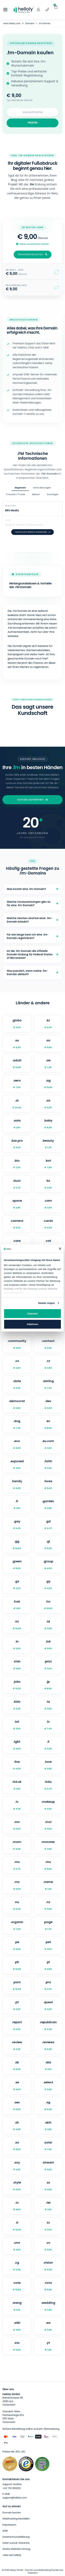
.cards (48, 1224)
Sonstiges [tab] (52, 494)
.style (17, 2185)
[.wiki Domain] (17, 2326)
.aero (17, 1083)
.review (17, 2045)
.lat (17, 1724)
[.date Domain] (17, 1384)
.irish (17, 1664)
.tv (48, 2225)
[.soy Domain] (17, 2165)
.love (48, 1765)
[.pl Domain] (48, 1965)
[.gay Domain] (17, 1524)
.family (17, 1484)
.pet (48, 1945)
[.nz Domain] (48, 1905)
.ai (17, 1103)
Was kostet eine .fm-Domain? (32, 889)
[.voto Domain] (48, 2286)
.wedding (48, 2306)
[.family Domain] (17, 1484)
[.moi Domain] (48, 1825)
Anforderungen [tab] (42, 487)
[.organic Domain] (17, 1925)
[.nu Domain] (17, 1905)
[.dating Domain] (48, 1384)
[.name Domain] (48, 1885)
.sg (48, 2105)
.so (17, 2145)
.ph (17, 1965)
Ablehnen (32, 1324)
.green (17, 1564)
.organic (17, 1925)
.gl (48, 1544)
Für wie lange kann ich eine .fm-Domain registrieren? (32, 936)
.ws (48, 2326)
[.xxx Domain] (17, 2346)
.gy (48, 1584)
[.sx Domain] (48, 2185)
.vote (17, 2286)
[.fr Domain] (17, 1504)
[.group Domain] (48, 1564)
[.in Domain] (17, 1644)
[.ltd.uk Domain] (17, 1785)
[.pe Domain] (17, 1945)
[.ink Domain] (48, 1644)
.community (17, 1344)
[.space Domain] (17, 1203)
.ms (17, 1865)
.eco (17, 1444)
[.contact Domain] (48, 1344)
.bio (17, 1163)
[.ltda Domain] (48, 1785)
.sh (17, 2125)
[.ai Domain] (17, 1103)
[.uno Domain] (17, 2245)
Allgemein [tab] (20, 487)
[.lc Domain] (48, 1724)
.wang (17, 2306)
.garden (48, 1504)
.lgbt (17, 1744)
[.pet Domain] (48, 1945)
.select (48, 2085)
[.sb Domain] (17, 2065)
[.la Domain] (48, 1704)
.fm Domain (44, 23)
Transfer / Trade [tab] (15, 494)
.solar (48, 2145)
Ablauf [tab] (36, 494)
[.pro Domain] (48, 1985)
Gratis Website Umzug (16, 2549)
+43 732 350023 (11, 2488)
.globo (17, 1023)
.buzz (17, 1183)
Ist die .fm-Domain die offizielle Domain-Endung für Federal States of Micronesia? (32, 954)
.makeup (48, 1805)
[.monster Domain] (48, 1845)
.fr (17, 1504)
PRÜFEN (32, 123)
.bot (48, 1163)
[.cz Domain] (48, 1364)
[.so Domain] (17, 2145)
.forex (48, 1484)
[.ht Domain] (17, 1624)
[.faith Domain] (48, 1464)
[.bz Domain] (48, 1183)
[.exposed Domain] (17, 1464)
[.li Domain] (48, 1744)
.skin (48, 2125)
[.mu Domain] (48, 1865)
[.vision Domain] (48, 2265)
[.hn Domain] (48, 1604)
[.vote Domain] (17, 2286)
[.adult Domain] (17, 1063)
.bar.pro (17, 1143)
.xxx (17, 2346)
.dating (48, 1384)
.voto (48, 2286)
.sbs (48, 2065)
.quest (48, 2005)
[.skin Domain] (48, 2125)
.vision (48, 2265)
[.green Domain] (17, 1564)
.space (17, 1203)
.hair (17, 1604)
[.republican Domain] (48, 2025)
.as (48, 1103)
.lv (17, 1805)
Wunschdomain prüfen (32, 254)
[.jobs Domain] (17, 1684)
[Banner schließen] (60, 1249)
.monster (48, 1845)
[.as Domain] (48, 1103)
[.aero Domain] (17, 1083)
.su (17, 1043)
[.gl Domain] (48, 1544)
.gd (48, 1524)
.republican (48, 2025)
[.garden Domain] (48, 1504)
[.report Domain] (17, 2025)
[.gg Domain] (17, 1544)
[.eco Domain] (17, 1444)
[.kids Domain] (17, 1704)
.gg (17, 1544)
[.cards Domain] (48, 1224)
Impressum (9, 2524)
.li (48, 1744)
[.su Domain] (17, 1043)
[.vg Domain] (17, 2265)
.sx (48, 2185)
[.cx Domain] (17, 1364)
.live (17, 1765)
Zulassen (32, 1313)
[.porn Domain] (17, 1985)
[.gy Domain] (48, 1584)
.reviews (48, 2045)
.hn (48, 1604)
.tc (17, 2205)
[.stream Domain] (48, 2165)
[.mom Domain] (17, 1845)
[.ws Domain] (48, 2326)
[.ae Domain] (48, 1063)
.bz (48, 1183)
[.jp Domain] (48, 1684)
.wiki (17, 2326)
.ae (48, 1063)
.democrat (17, 1404)
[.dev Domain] (48, 1404)
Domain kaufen (11, 2512)
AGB (5, 2530)
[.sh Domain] (17, 2125)
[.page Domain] (48, 1925)
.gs (17, 1584)
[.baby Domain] (48, 1123)
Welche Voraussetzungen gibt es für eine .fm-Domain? (32, 903)
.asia (17, 1123)
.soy (17, 2165)
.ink (48, 1644)
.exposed (17, 1464)
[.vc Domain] (48, 2245)
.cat (48, 1244)
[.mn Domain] (17, 1825)
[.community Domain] (17, 1344)
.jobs (17, 1684)
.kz (48, 1023)
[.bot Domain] (48, 1163)
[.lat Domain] (17, 1724)
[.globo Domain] (17, 1023)
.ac (48, 1043)
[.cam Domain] (48, 1203)
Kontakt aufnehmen (32, 799)
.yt (48, 2346)
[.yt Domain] (48, 2346)
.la (48, 1704)
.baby (48, 1123)
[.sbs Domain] (48, 2065)
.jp (48, 1684)
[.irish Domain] (17, 1664)
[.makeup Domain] (48, 1805)
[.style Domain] (17, 2185)
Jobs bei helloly (11, 2555)
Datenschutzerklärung (16, 2536)
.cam (48, 1203)
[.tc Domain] (17, 2205)
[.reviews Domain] (48, 2045)
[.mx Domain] (17, 1885)
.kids (17, 1704)
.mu (48, 1865)
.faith (48, 1464)
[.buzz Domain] (17, 1183)
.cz (48, 1364)
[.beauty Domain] (48, 1143)
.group (48, 1564)
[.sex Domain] (17, 2105)
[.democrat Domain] (17, 1404)
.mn (17, 1825)
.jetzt (48, 1664)
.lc (48, 1724)
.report (17, 2025)
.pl (48, 1965)
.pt (17, 2005)
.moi (48, 1825)
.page (48, 1925)
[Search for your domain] (32, 112)
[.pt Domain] (17, 2005)
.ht (17, 1624)
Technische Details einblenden (32, 532)
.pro (48, 1985)
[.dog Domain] (17, 1424)
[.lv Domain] (17, 1805)
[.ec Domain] (48, 1424)
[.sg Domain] (48, 2105)
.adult (17, 1063)
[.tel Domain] (48, 2205)
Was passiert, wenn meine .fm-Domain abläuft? (32, 972)
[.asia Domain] (17, 1123)
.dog (17, 1424)
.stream (48, 2165)
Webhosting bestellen (16, 2518)
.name (48, 1885)
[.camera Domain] (17, 1224)
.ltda (48, 1785)
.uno (17, 2245)
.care (17, 1244)
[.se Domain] (17, 2085)
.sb (17, 2065)
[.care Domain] (17, 1244)
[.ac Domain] (48, 1043)
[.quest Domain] (48, 2005)
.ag (48, 1083)
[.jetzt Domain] (48, 1664)
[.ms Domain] (17, 1865)
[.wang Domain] (17, 2306)
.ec (48, 1424)
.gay (17, 1524)
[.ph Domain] (17, 1965)
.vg (17, 2265)
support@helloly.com (14, 2497)
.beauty (48, 1143)
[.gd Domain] (48, 1524)
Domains (29, 23)
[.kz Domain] (48, 1023)
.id (48, 1624)
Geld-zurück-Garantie (16, 2543)
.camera (17, 1224)
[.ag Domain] (48, 1083)
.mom (17, 1845)
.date (17, 1384)
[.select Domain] (48, 2085)
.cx (17, 1364)
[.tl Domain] (17, 2225)
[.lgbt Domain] (17, 1744)
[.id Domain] (48, 1624)
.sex (17, 2105)
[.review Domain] (17, 2045)
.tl (17, 2225)
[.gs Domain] (17, 1584)
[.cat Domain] (48, 1244)
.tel (48, 2205)
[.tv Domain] (48, 2225)
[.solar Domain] (48, 2145)
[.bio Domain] (17, 1163)
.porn (17, 1985)
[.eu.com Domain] (48, 1444)
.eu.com (48, 1444)
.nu (17, 1905)
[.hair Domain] (17, 1604)
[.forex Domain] (48, 1484)
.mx (17, 1885)
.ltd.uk (17, 1785)
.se (17, 2085)
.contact (48, 1344)
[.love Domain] (48, 1765)
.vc (48, 2245)
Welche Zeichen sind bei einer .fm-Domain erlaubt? (32, 919)
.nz (48, 1905)
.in (17, 1644)
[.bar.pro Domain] (17, 1143)
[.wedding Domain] (48, 2306)
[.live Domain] (17, 1765)
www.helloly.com (11, 23)
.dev (48, 1404)
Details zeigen (46, 1303)
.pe (17, 1945)
